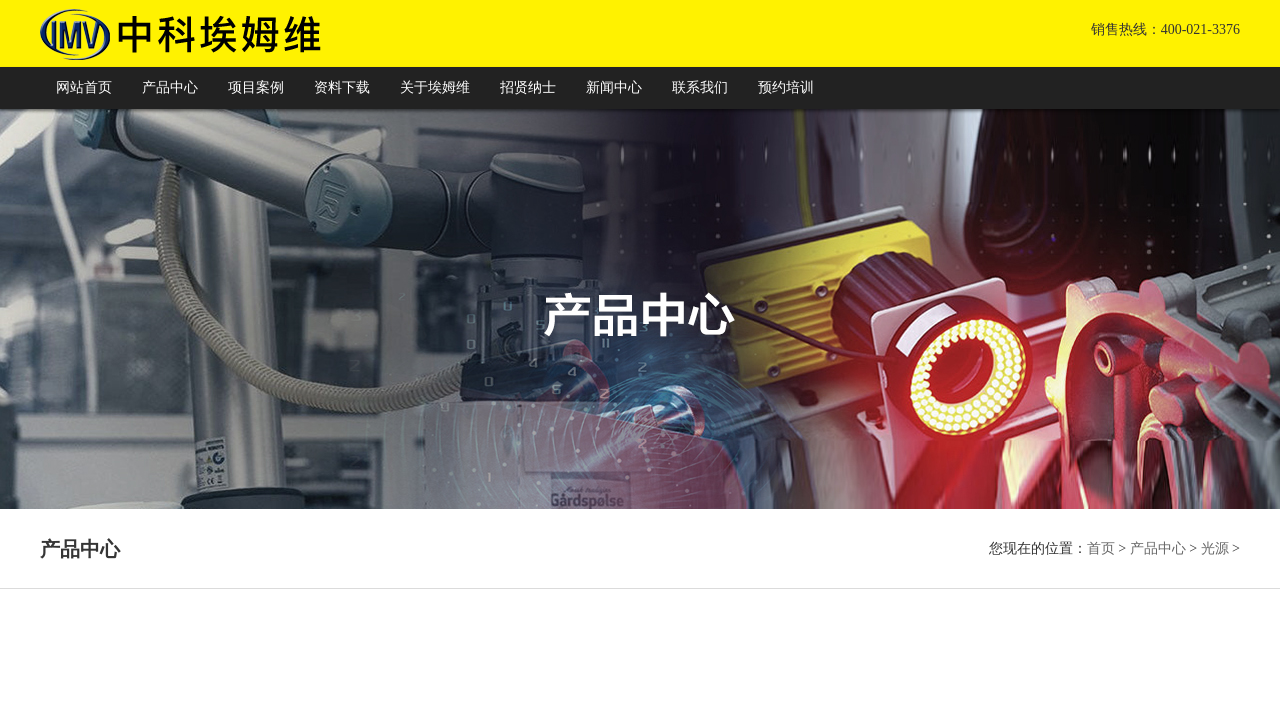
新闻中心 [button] (614, 87)
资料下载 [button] (342, 87)
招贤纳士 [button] (528, 87)
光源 (1215, 548)
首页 (1101, 548)
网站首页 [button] (84, 87)
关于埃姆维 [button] (435, 87)
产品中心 (1158, 548)
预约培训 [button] (786, 87)
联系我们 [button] (700, 87)
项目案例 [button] (256, 87)
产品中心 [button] (170, 87)
